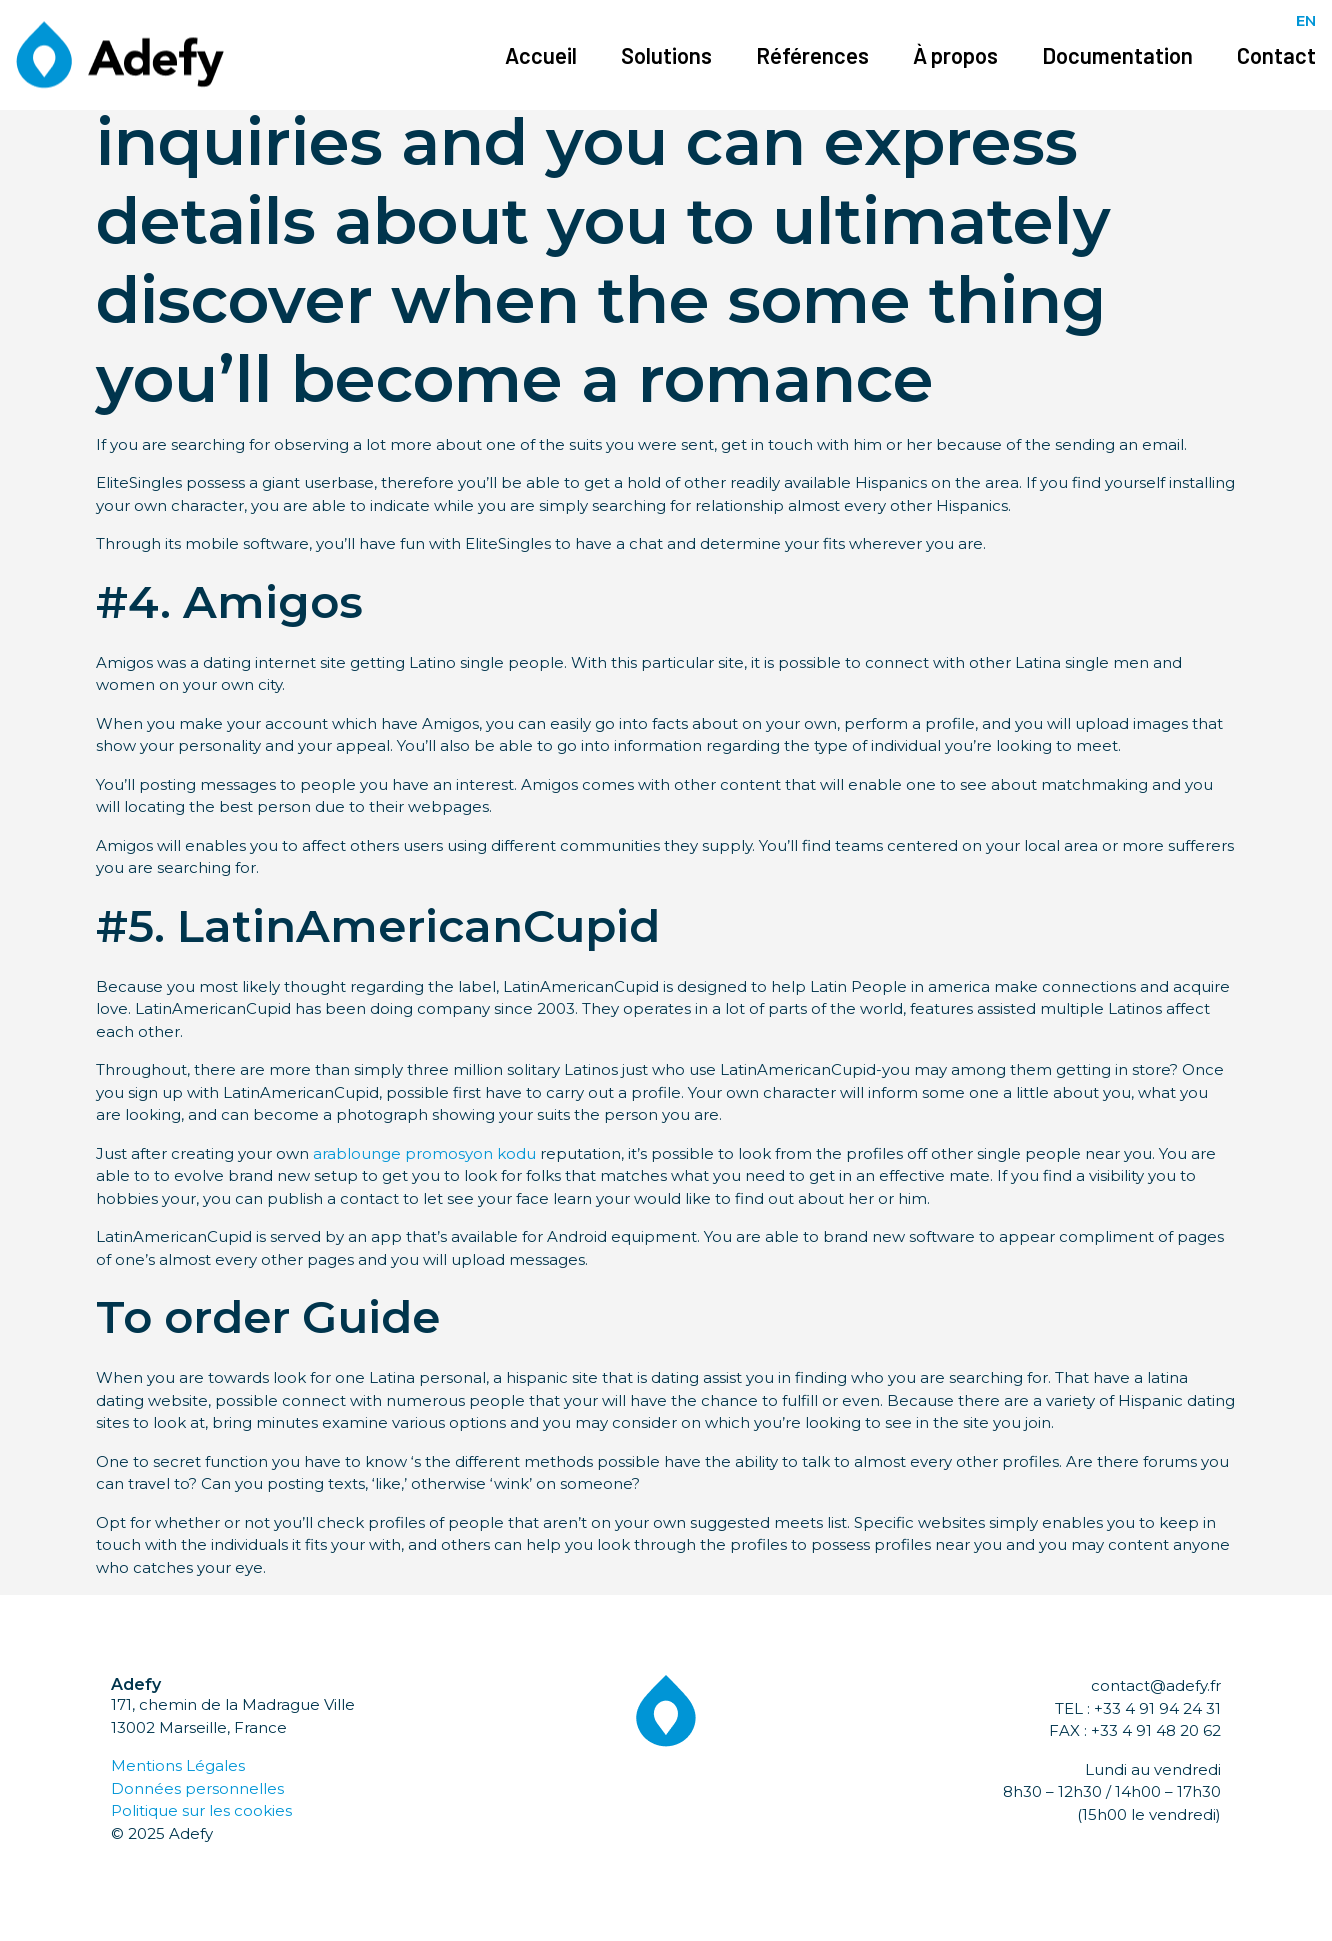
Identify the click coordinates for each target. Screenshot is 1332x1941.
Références (812, 55)
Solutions (666, 55)
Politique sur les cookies (201, 1810)
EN (1306, 20)
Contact (1276, 55)
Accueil (541, 55)
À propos (955, 55)
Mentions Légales (178, 1765)
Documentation (1117, 55)
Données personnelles (197, 1788)
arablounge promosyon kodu (424, 1153)
